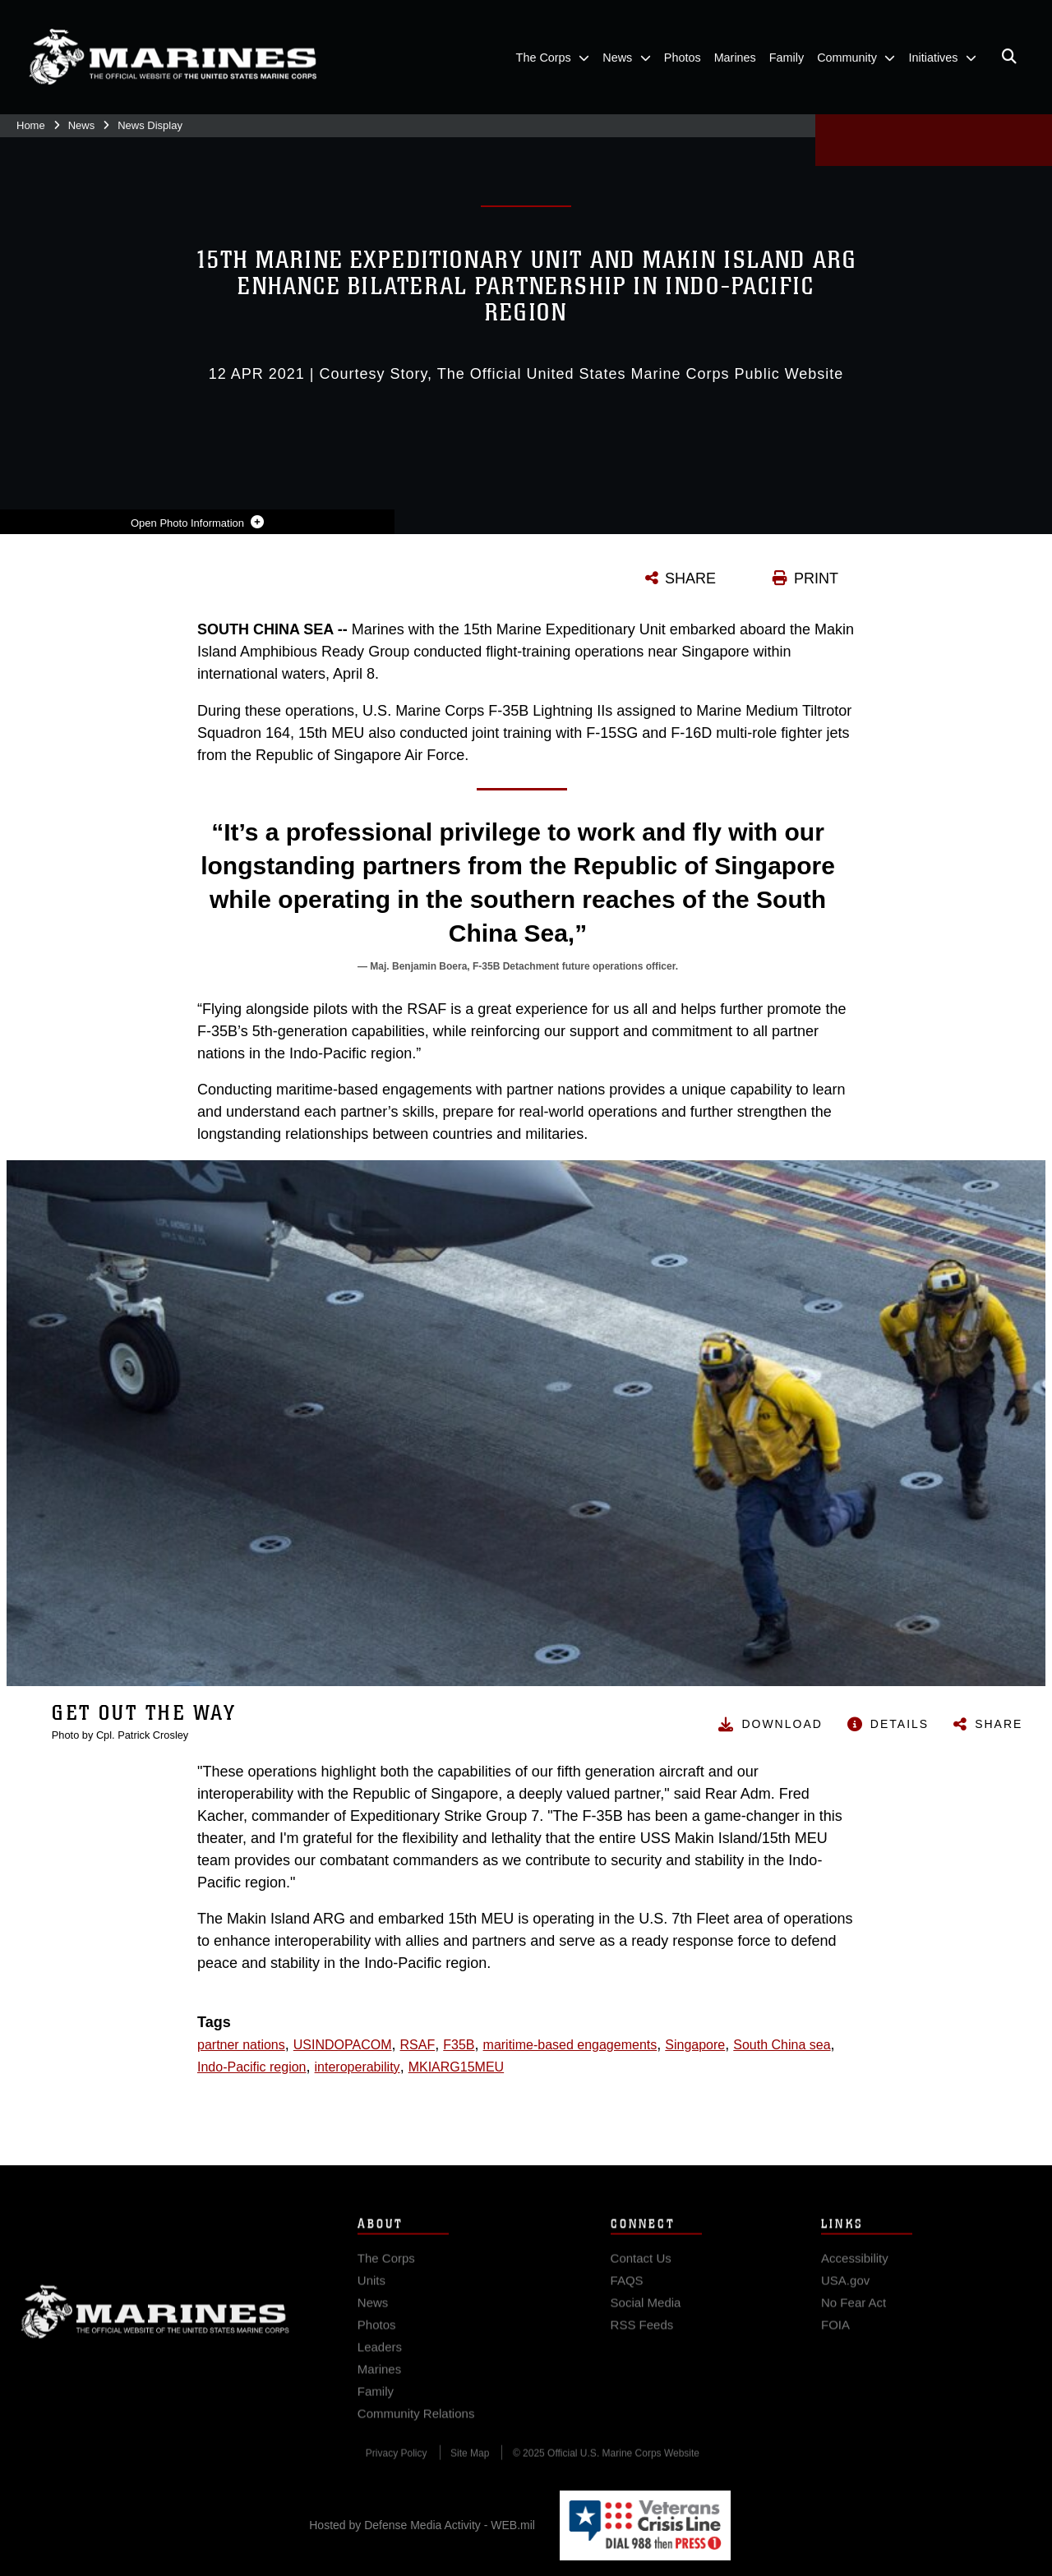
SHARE (690, 578)
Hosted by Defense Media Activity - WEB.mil (422, 2525)
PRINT (816, 578)
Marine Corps (155, 2324)
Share (998, 1723)
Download (781, 1723)
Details (899, 1723)
